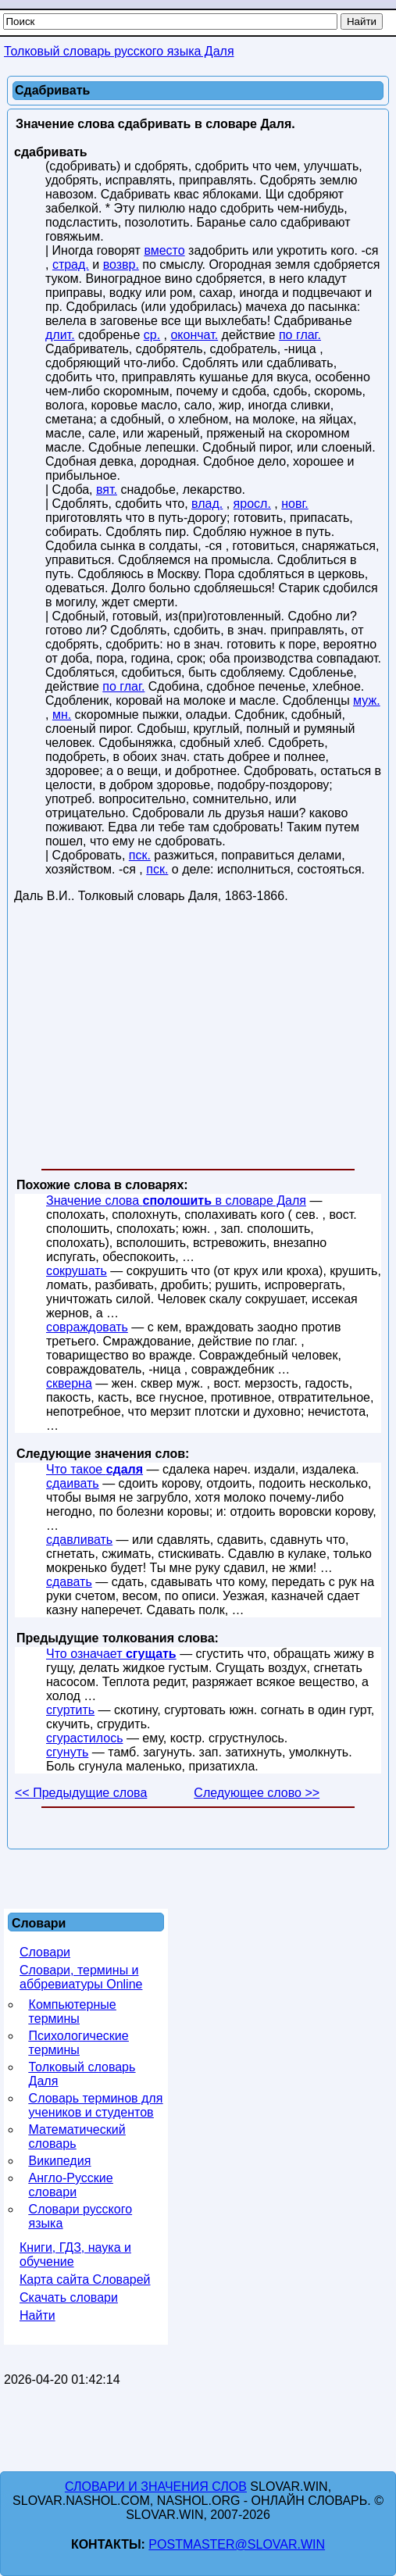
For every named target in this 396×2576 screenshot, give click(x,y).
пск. (140, 855)
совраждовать (87, 1327)
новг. (295, 503)
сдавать (69, 1581)
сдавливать (79, 1539)
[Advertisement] (198, 1039)
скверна (69, 1383)
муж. (366, 700)
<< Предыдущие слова (81, 1792)
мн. (61, 714)
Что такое (94, 1469)
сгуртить (70, 1710)
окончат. (194, 334)
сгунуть (67, 1752)
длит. (60, 334)
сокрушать (76, 1270)
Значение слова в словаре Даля (176, 1200)
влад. (207, 503)
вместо (164, 250)
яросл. (252, 503)
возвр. (121, 264)
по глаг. (300, 334)
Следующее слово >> (256, 1792)
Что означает (111, 1653)
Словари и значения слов (156, 2486)
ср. (152, 334)
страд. (70, 264)
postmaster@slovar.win (236, 2544)
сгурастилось (84, 1738)
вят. (106, 489)
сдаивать (72, 1483)
